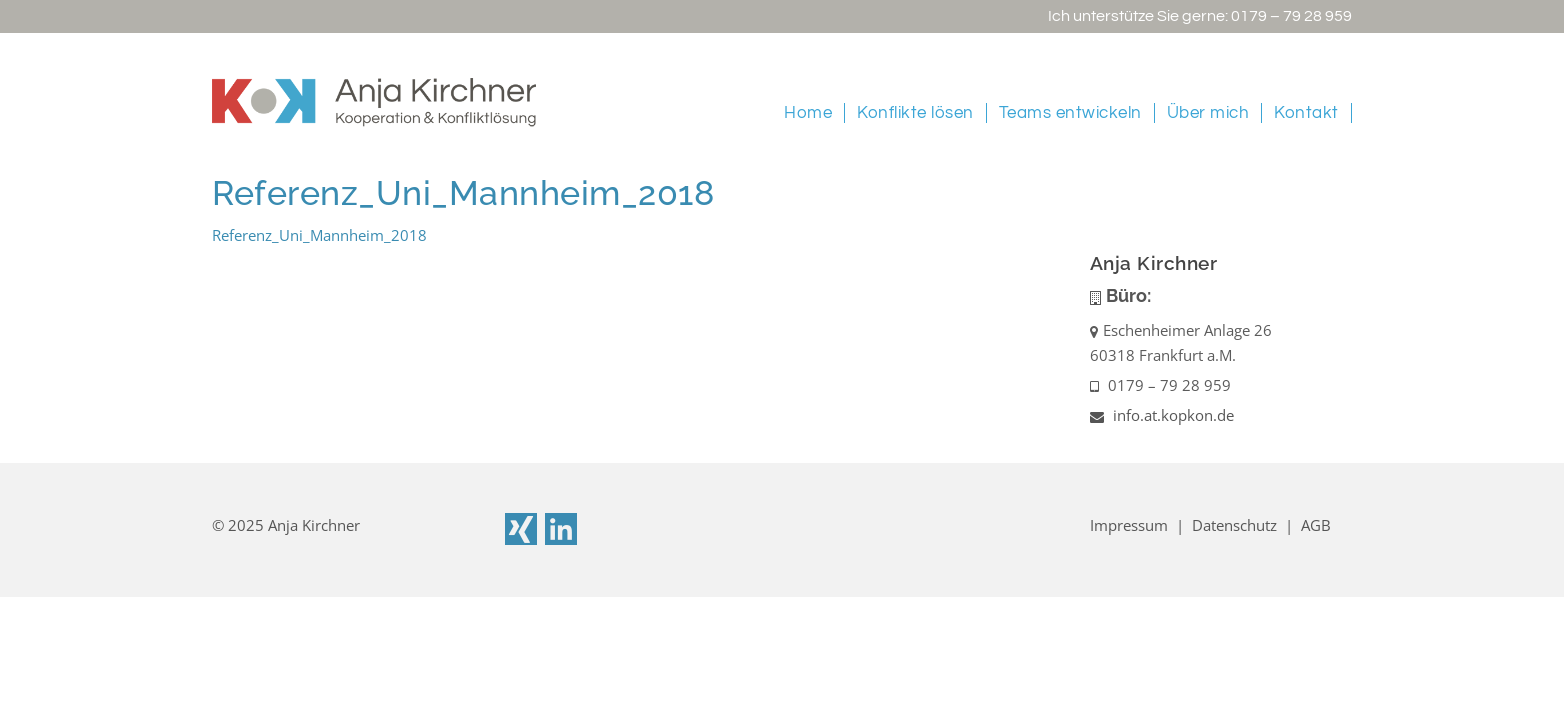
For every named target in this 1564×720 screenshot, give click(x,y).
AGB (1316, 525)
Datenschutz (1234, 525)
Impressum (1129, 525)
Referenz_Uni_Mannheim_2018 (319, 235)
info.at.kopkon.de (1162, 415)
